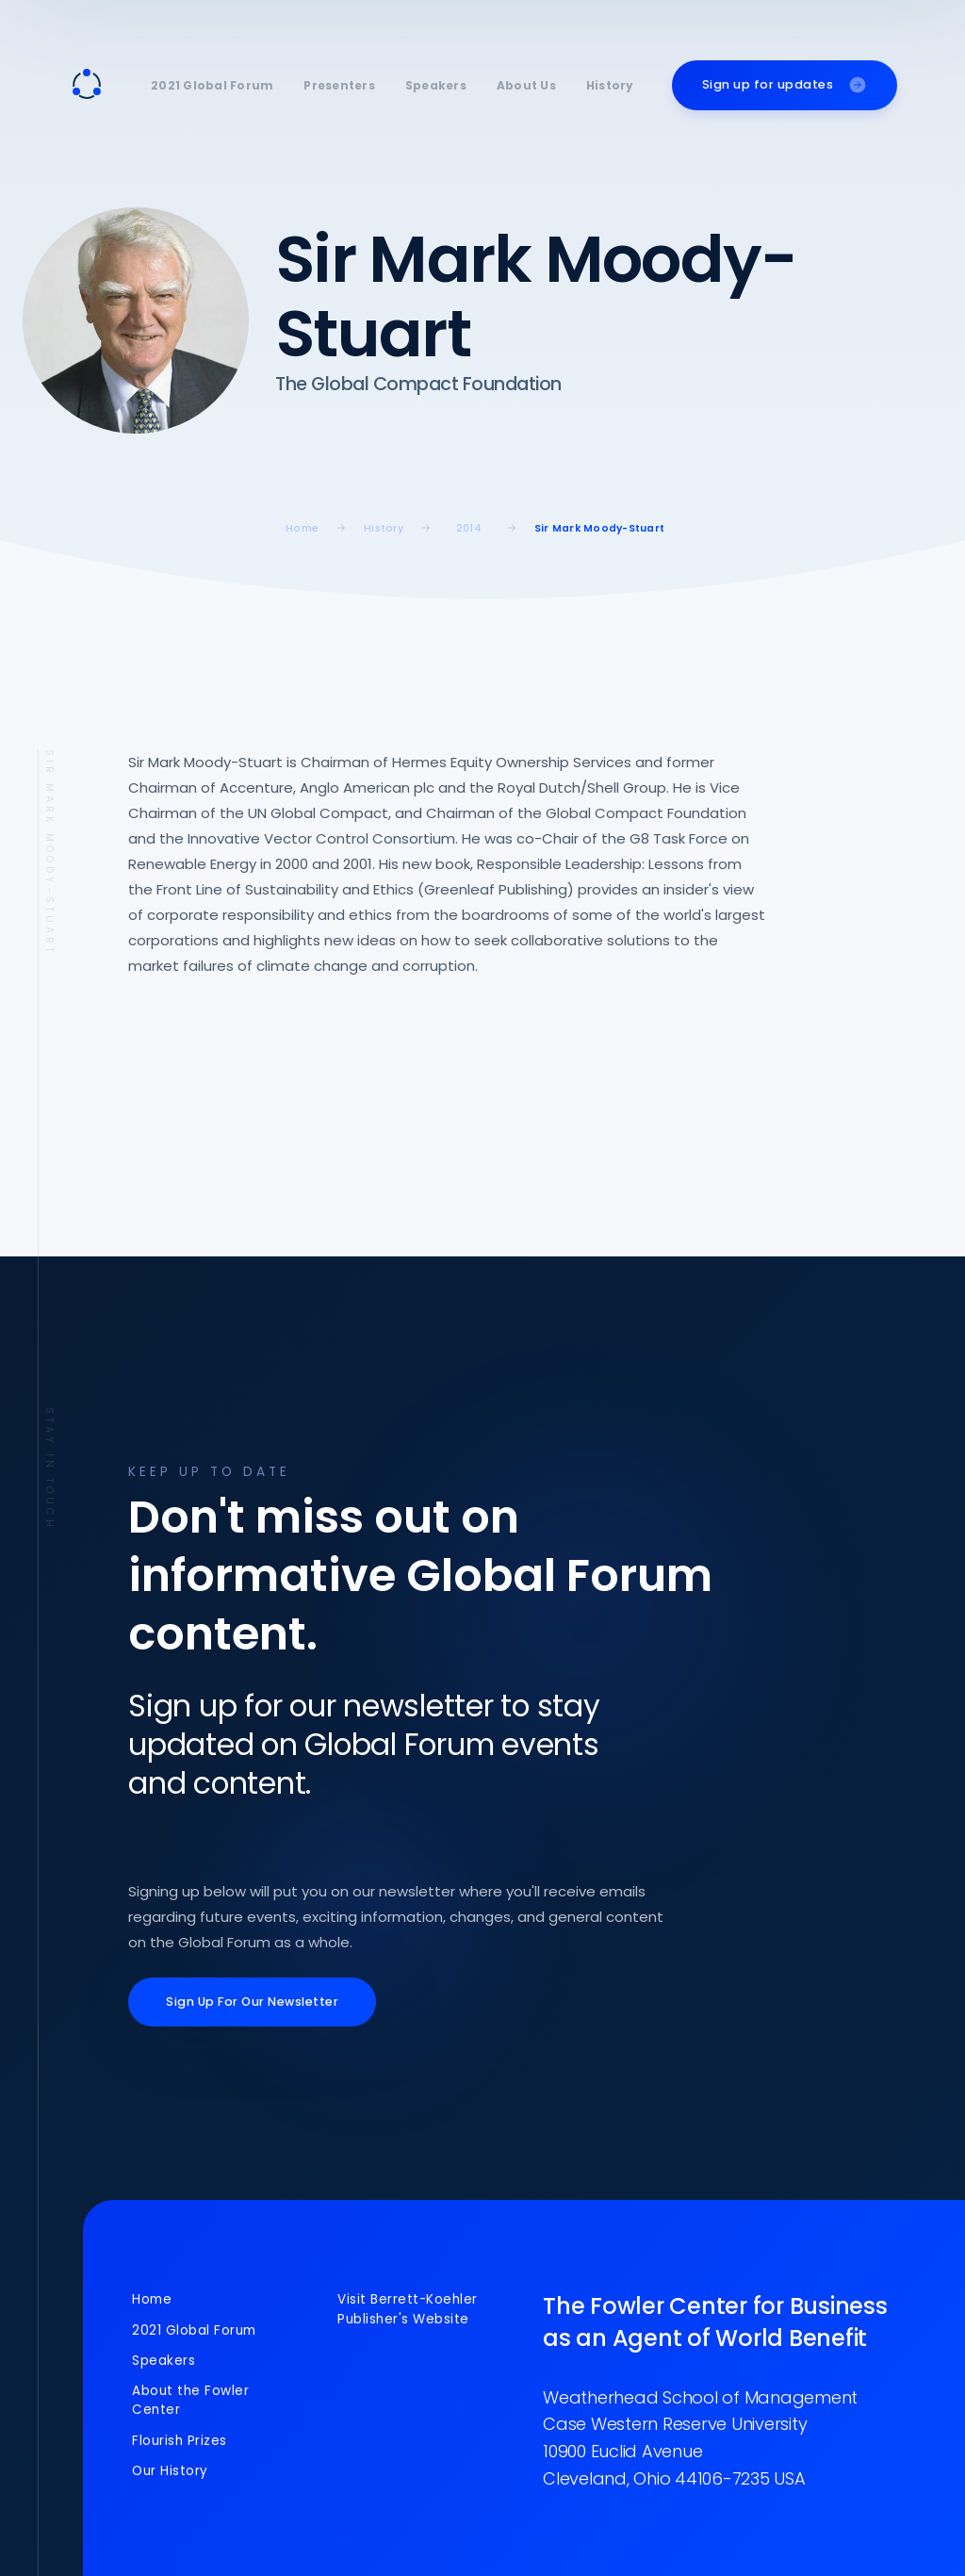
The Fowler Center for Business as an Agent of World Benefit (715, 2322)
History (610, 85)
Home (152, 2299)
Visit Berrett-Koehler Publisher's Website (407, 2308)
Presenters (339, 85)
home (302, 528)
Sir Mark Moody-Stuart (599, 528)
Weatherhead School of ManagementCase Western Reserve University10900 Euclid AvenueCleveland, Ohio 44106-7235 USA (700, 2438)
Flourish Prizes (179, 2441)
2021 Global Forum (212, 85)
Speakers (435, 85)
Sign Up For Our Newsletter (252, 2002)
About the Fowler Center (190, 2400)
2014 (469, 528)
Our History (170, 2471)
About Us (526, 85)
